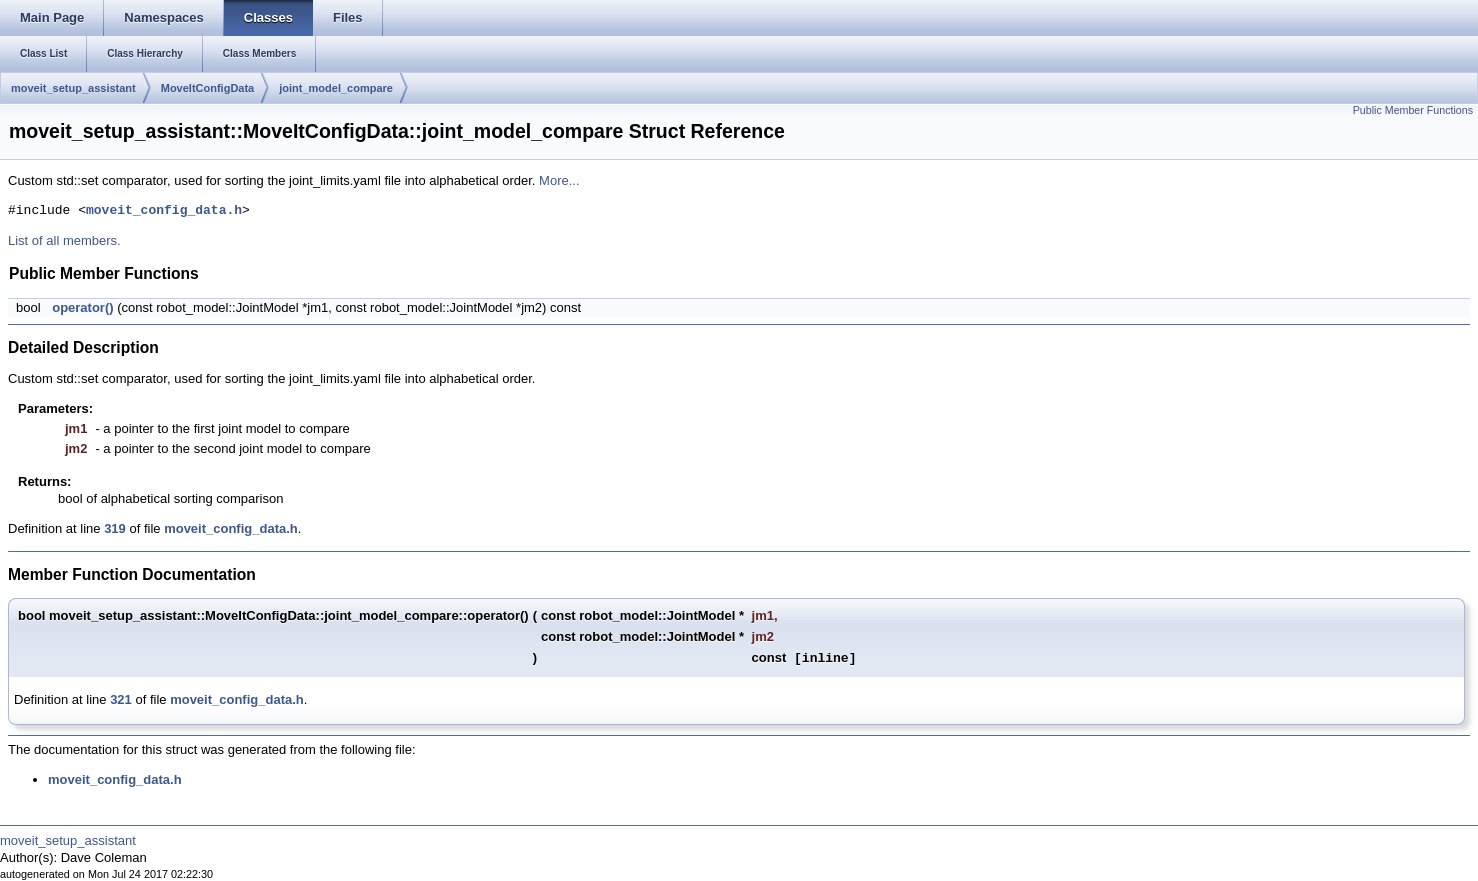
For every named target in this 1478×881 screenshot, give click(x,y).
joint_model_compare (336, 88)
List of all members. (64, 240)
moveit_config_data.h (164, 211)
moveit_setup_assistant (73, 88)
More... (559, 180)
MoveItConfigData (208, 88)
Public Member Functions (1413, 110)
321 (121, 699)
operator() (82, 307)
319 (115, 528)
